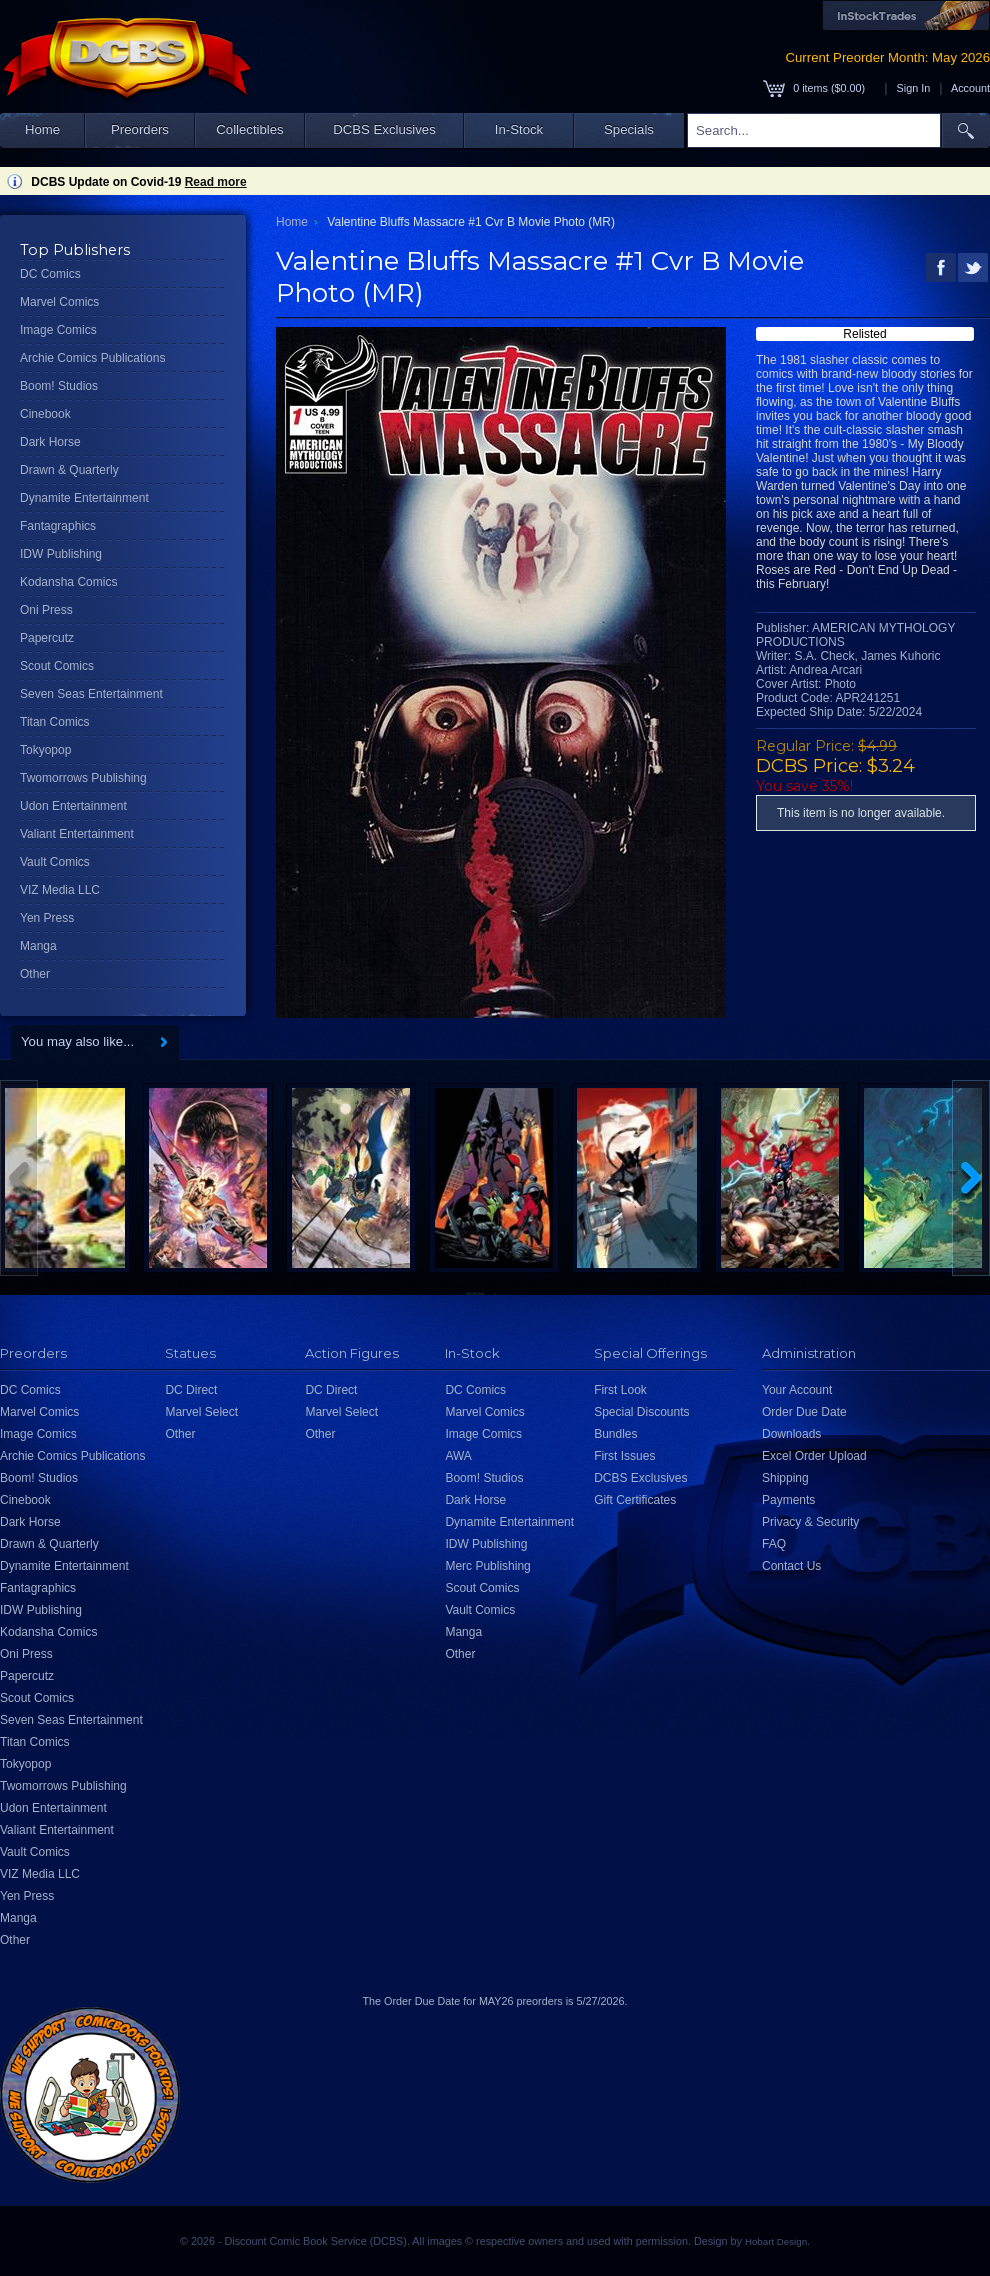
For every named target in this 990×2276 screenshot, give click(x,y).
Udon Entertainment (73, 806)
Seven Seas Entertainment (91, 694)
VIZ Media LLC (60, 890)
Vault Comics (55, 862)
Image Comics (58, 330)
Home (42, 129)
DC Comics (50, 274)
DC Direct (191, 1390)
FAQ (774, 1544)
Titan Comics (55, 722)
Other (35, 974)
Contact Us (791, 1566)
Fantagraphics (58, 526)
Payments (788, 1500)
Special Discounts (641, 1412)
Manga (38, 946)
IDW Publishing (61, 554)
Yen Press (47, 918)
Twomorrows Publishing (83, 778)
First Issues (624, 1456)
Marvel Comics (59, 302)
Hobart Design (776, 2241)
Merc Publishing (487, 1566)
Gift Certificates (635, 1500)
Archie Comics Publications (92, 358)
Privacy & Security (810, 1522)
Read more (216, 182)
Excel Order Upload (814, 1456)
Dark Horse (50, 442)
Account (970, 88)
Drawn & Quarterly (69, 470)
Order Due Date (804, 1412)
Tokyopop (45, 750)
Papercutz (47, 638)
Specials (629, 129)
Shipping (785, 1478)
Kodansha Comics (68, 582)
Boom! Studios (59, 386)
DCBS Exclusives (384, 129)
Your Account (797, 1390)
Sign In (914, 88)
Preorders (140, 129)
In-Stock (519, 129)
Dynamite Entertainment (84, 498)
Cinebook (45, 414)
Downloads (791, 1434)
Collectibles (249, 129)
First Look (620, 1390)
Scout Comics (57, 666)
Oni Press (46, 610)
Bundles (615, 1434)
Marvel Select (201, 1412)
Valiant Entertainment (77, 834)
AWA (458, 1456)
